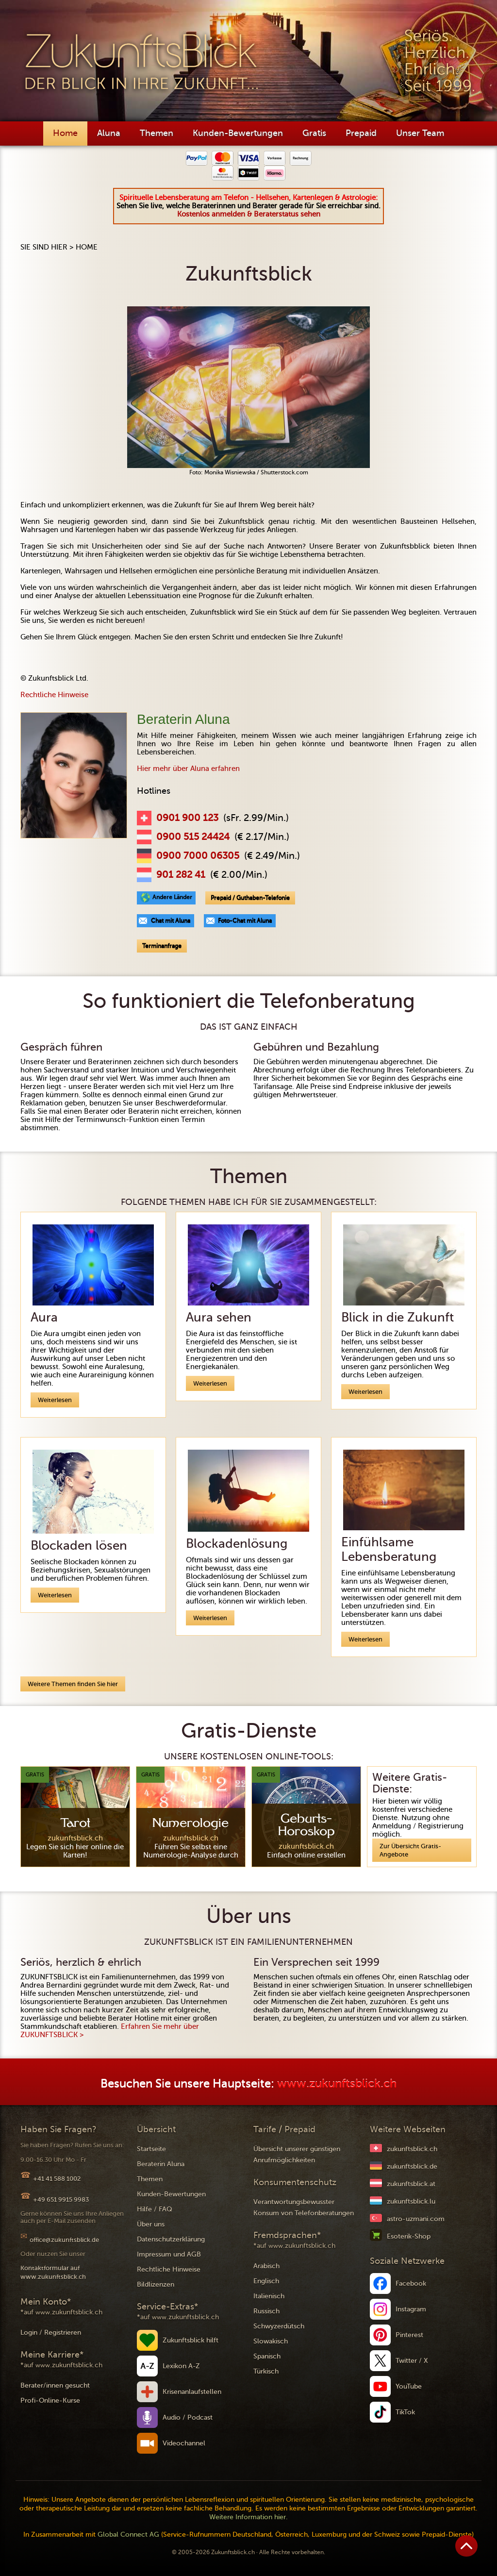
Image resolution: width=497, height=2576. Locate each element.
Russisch (266, 2311)
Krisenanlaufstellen (192, 2391)
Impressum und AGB (169, 2254)
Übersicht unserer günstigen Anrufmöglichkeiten (296, 2154)
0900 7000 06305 (197, 856)
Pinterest (409, 2335)
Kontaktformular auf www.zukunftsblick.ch (53, 2272)
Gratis (314, 133)
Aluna (108, 133)
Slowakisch (270, 2341)
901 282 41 (180, 875)
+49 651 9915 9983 (61, 2199)
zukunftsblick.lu (411, 2201)
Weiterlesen (55, 1400)
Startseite (151, 2149)
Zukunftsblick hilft (190, 2340)
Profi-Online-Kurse (50, 2400)
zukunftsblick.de (412, 2166)
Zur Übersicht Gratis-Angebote (410, 1850)
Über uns (151, 2224)
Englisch (266, 2281)
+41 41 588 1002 (57, 2178)
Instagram (411, 2309)
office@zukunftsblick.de (64, 2239)
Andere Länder (172, 897)
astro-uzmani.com (416, 2219)
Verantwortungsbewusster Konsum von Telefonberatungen (303, 2207)
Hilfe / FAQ (154, 2209)
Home (65, 133)
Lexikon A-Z (181, 2366)
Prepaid (361, 133)
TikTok (405, 2412)
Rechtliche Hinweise (54, 695)
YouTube (409, 2386)
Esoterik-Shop (409, 2236)
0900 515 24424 (193, 837)
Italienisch (268, 2296)
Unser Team (420, 133)
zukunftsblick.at (411, 2184)
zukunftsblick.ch (412, 2149)
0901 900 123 (187, 818)
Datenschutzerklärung (171, 2239)
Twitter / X (412, 2360)
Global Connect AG (128, 2534)
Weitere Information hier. (248, 2517)
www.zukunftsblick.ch (337, 2084)
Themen (156, 133)
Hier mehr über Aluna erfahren (188, 768)
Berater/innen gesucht (55, 2385)
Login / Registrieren (50, 2332)
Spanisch (267, 2356)
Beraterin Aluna (160, 2164)
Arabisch (266, 2266)
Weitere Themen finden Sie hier (73, 1684)
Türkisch (266, 2371)
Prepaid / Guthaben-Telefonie (250, 897)
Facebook (411, 2283)
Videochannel (184, 2443)
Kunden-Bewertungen (238, 133)
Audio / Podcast (188, 2417)
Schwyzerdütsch (278, 2326)
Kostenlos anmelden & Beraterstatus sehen (248, 214)
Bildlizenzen (155, 2284)
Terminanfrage (162, 945)
